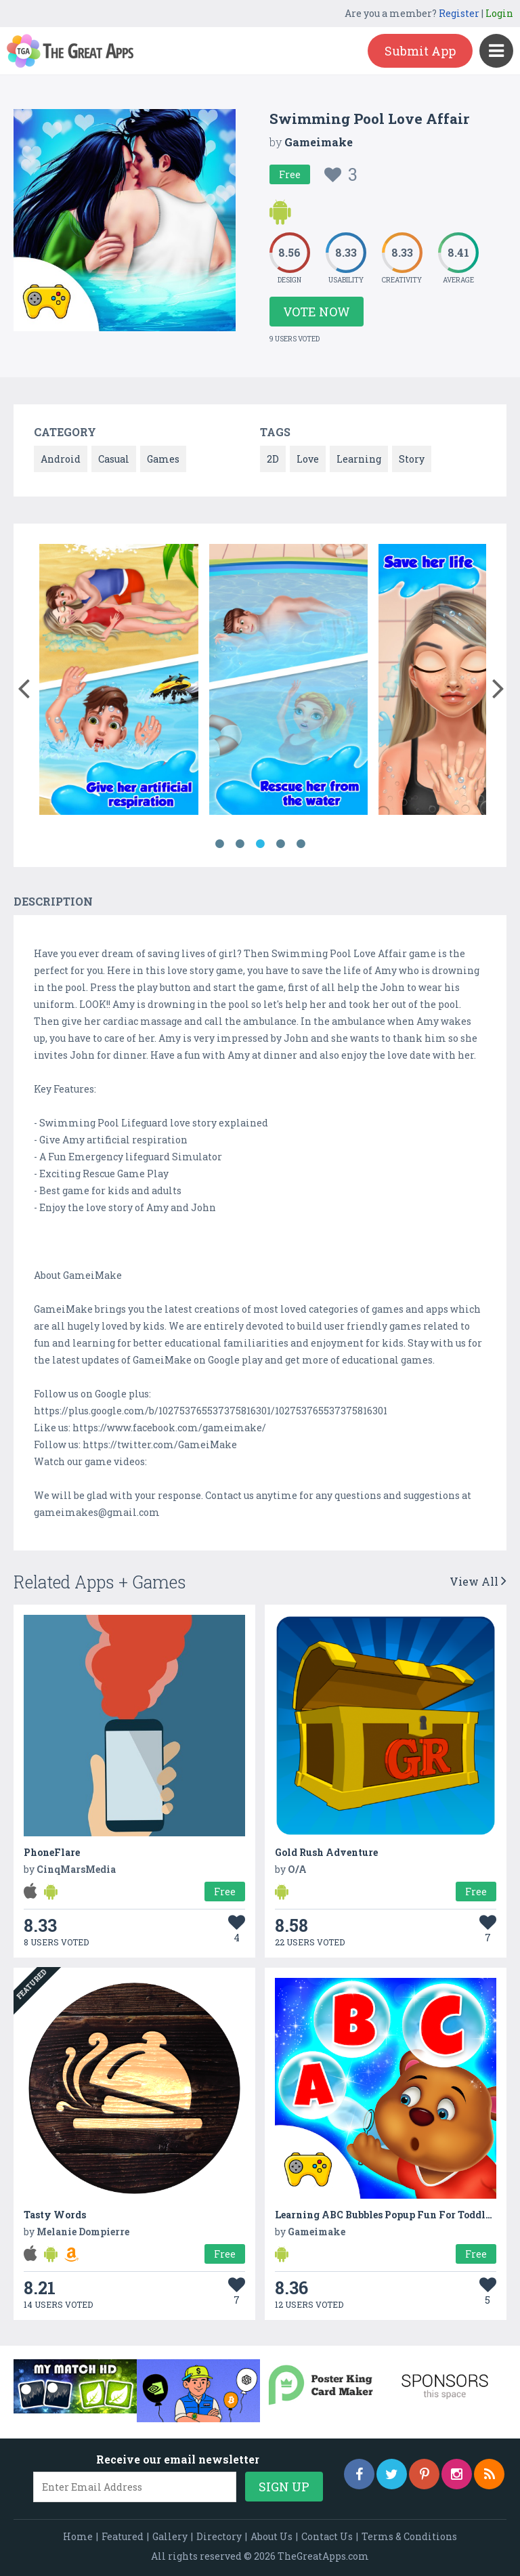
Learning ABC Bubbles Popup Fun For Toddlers (387, 2214)
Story (412, 458)
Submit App (420, 51)
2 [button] (239, 844)
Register (459, 13)
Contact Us (327, 2536)
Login (499, 13)
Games (163, 458)
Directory (219, 2536)
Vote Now (316, 311)
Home (78, 2536)
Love (308, 458)
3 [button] (260, 844)
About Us (271, 2536)
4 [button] (280, 844)
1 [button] (219, 844)
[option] (118, 682)
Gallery (170, 2536)
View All (478, 1581)
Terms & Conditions (409, 2536)
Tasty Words (55, 2214)
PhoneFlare (52, 1852)
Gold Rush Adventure (326, 1852)
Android (61, 458)
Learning (359, 458)
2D (273, 458)
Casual (113, 458)
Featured (123, 2536)
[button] (23, 685)
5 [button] (300, 844)
